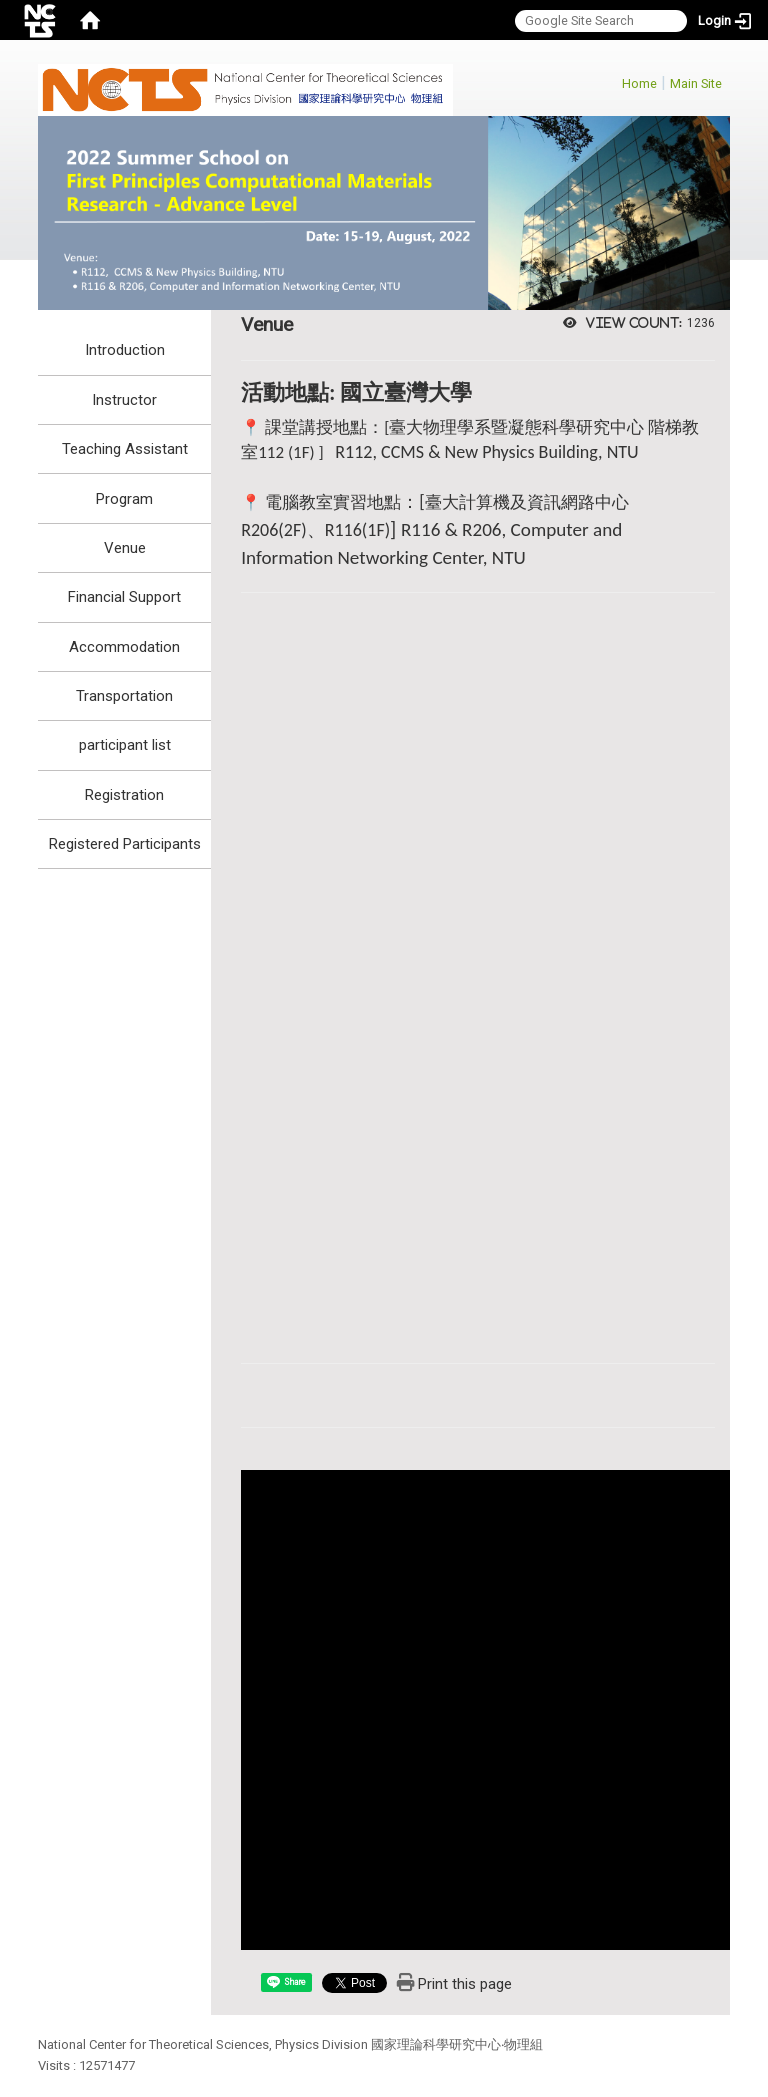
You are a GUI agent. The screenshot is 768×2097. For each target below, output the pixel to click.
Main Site (696, 83)
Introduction (125, 350)
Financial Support (124, 597)
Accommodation (124, 647)
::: (611, 80)
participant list (125, 745)
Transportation (124, 696)
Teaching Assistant (125, 449)
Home (639, 83)
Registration (124, 795)
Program (124, 499)
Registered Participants (125, 844)
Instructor (124, 400)
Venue (125, 548)
